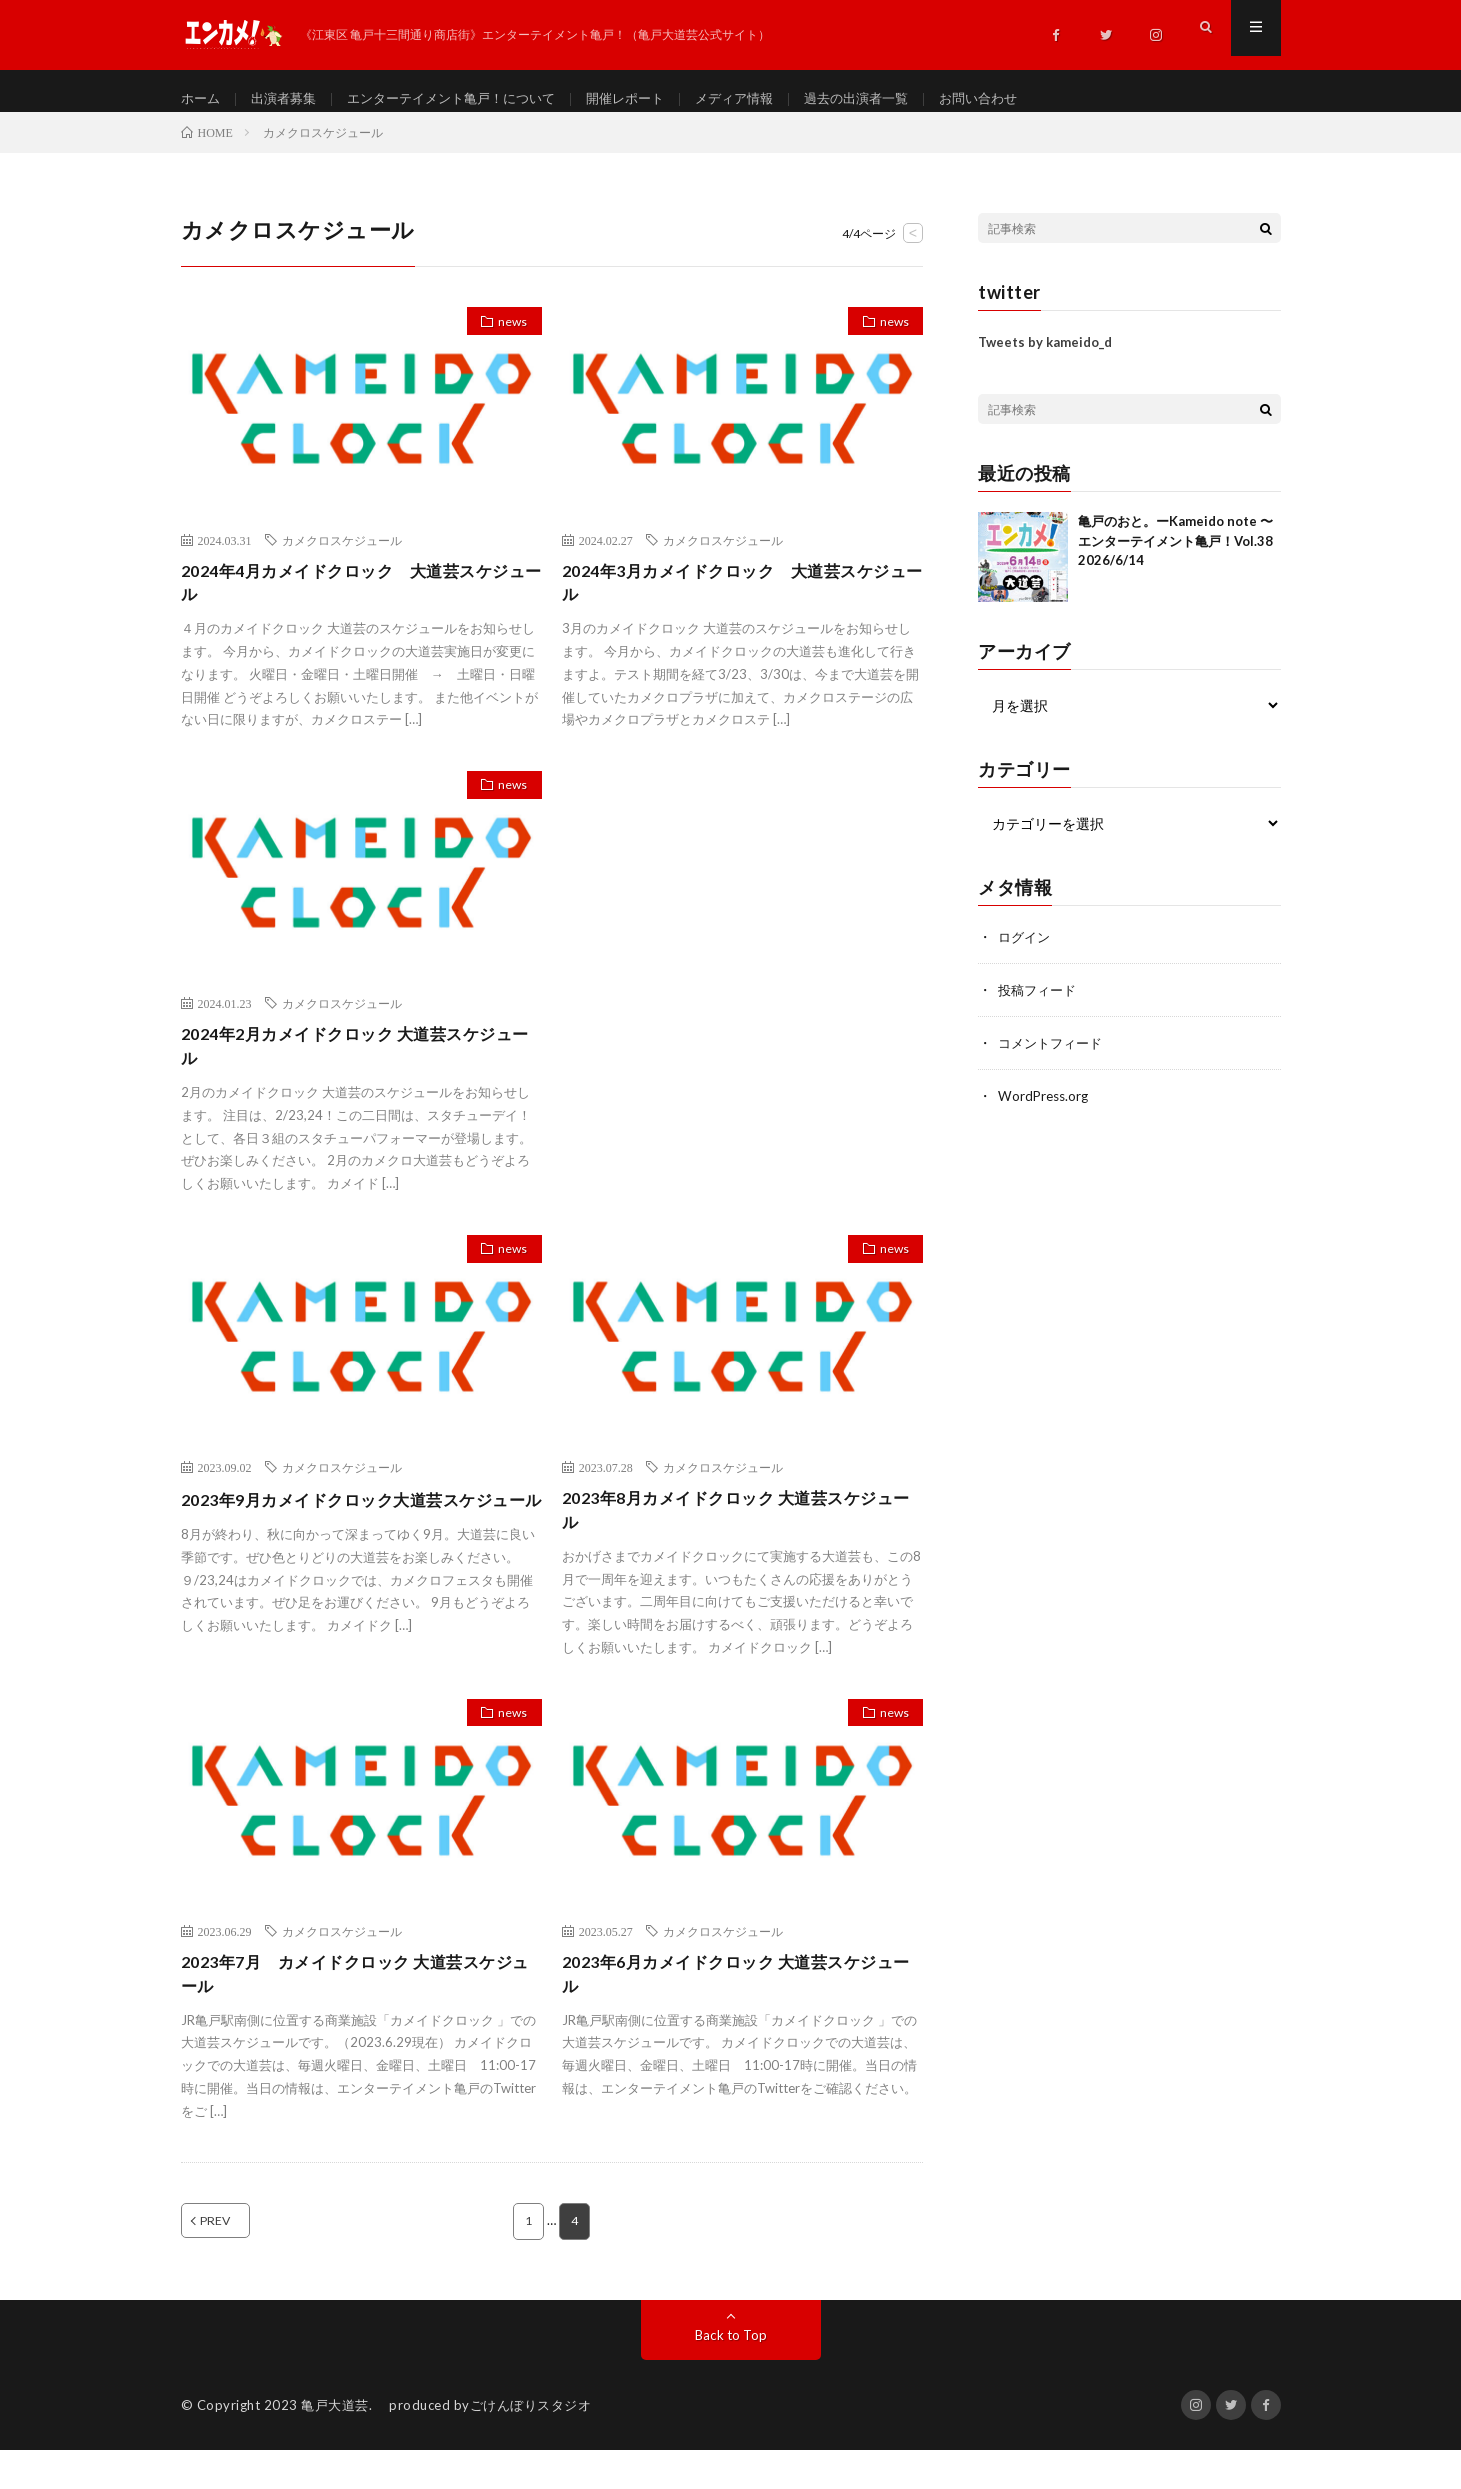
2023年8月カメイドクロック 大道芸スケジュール (738, 1540)
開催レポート (652, 99)
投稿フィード (1040, 1006)
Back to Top (730, 2373)
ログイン (1026, 954)
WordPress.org (1045, 1110)
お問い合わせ (1025, 99)
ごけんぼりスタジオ (531, 2444)
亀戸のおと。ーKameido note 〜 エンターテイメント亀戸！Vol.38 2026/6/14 (1175, 558)
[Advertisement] (742, 934)
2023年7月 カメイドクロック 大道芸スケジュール (357, 2009)
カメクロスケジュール (342, 557)
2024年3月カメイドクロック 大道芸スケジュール (736, 602)
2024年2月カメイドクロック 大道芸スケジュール (357, 1071)
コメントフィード (1054, 1058)
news (507, 342)
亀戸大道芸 (335, 2444)
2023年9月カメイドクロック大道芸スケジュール (355, 1540)
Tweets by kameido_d (1045, 360)
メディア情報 (767, 99)
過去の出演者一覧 (896, 99)
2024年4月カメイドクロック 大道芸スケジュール (355, 602)
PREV (238, 2260)
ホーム (202, 99)
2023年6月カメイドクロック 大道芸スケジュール (738, 2009)
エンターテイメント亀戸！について (467, 99)
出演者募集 (289, 99)
